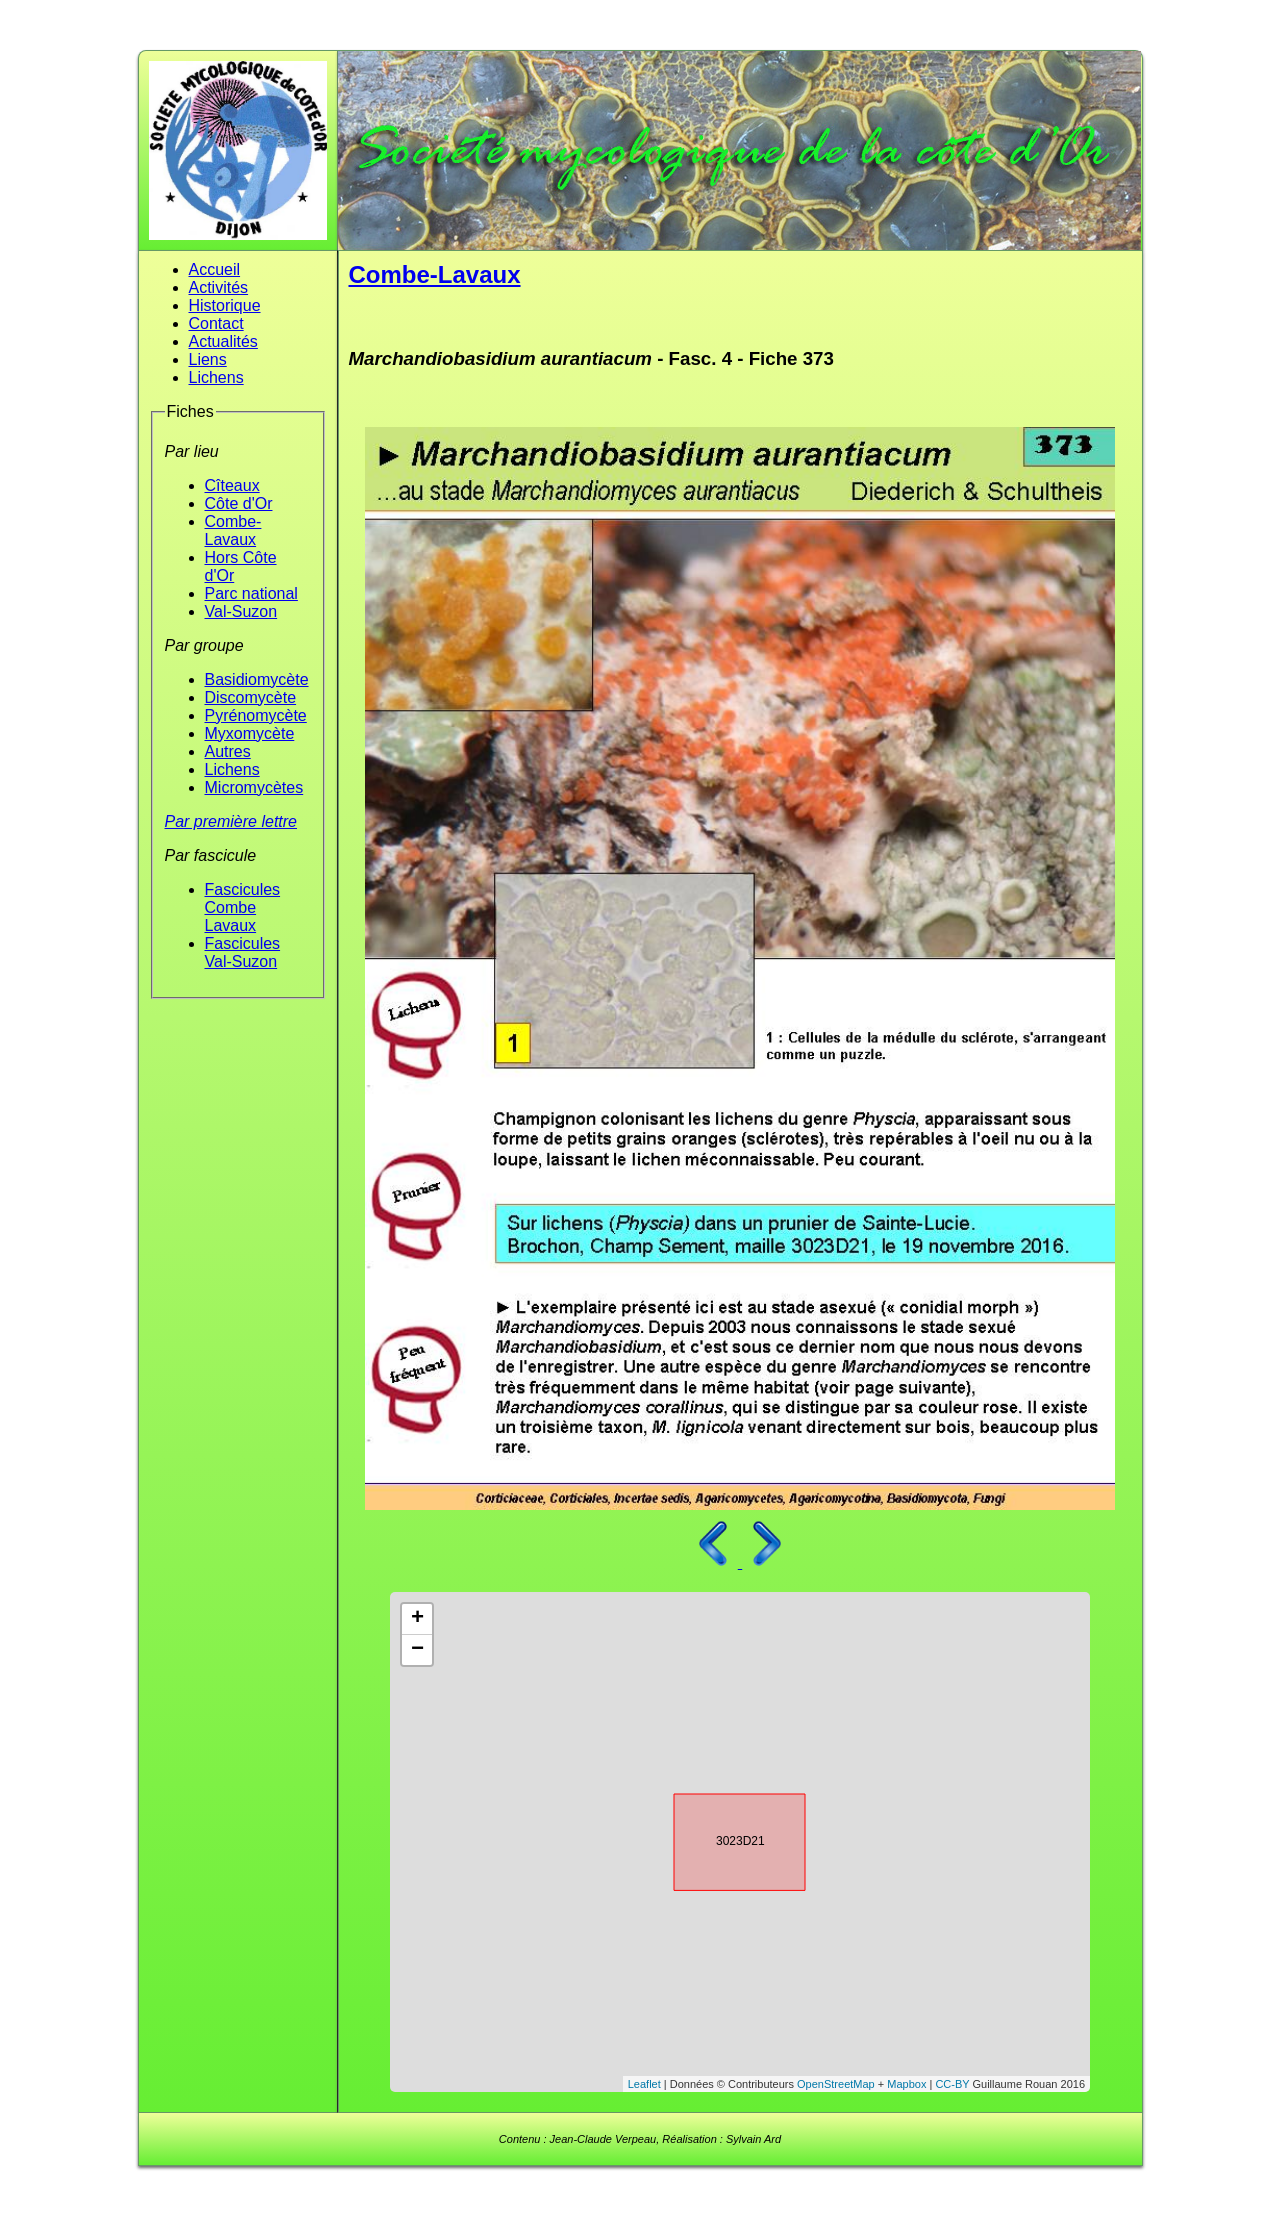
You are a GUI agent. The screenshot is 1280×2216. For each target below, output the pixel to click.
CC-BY (952, 2084)
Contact (216, 323)
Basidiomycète (257, 679)
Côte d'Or (239, 503)
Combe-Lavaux (233, 530)
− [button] (417, 1650)
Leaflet (644, 2084)
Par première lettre (231, 821)
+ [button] (417, 1619)
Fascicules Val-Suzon (243, 952)
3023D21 (722, 1839)
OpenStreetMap (836, 2084)
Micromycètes (254, 787)
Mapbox (906, 2084)
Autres (228, 751)
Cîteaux (232, 485)
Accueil (215, 269)
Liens (208, 359)
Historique (225, 305)
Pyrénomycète (256, 715)
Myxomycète (250, 733)
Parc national (251, 593)
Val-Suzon (241, 611)
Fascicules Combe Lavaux (243, 907)
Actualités (223, 341)
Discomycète (251, 697)
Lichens (216, 377)
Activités (219, 287)
